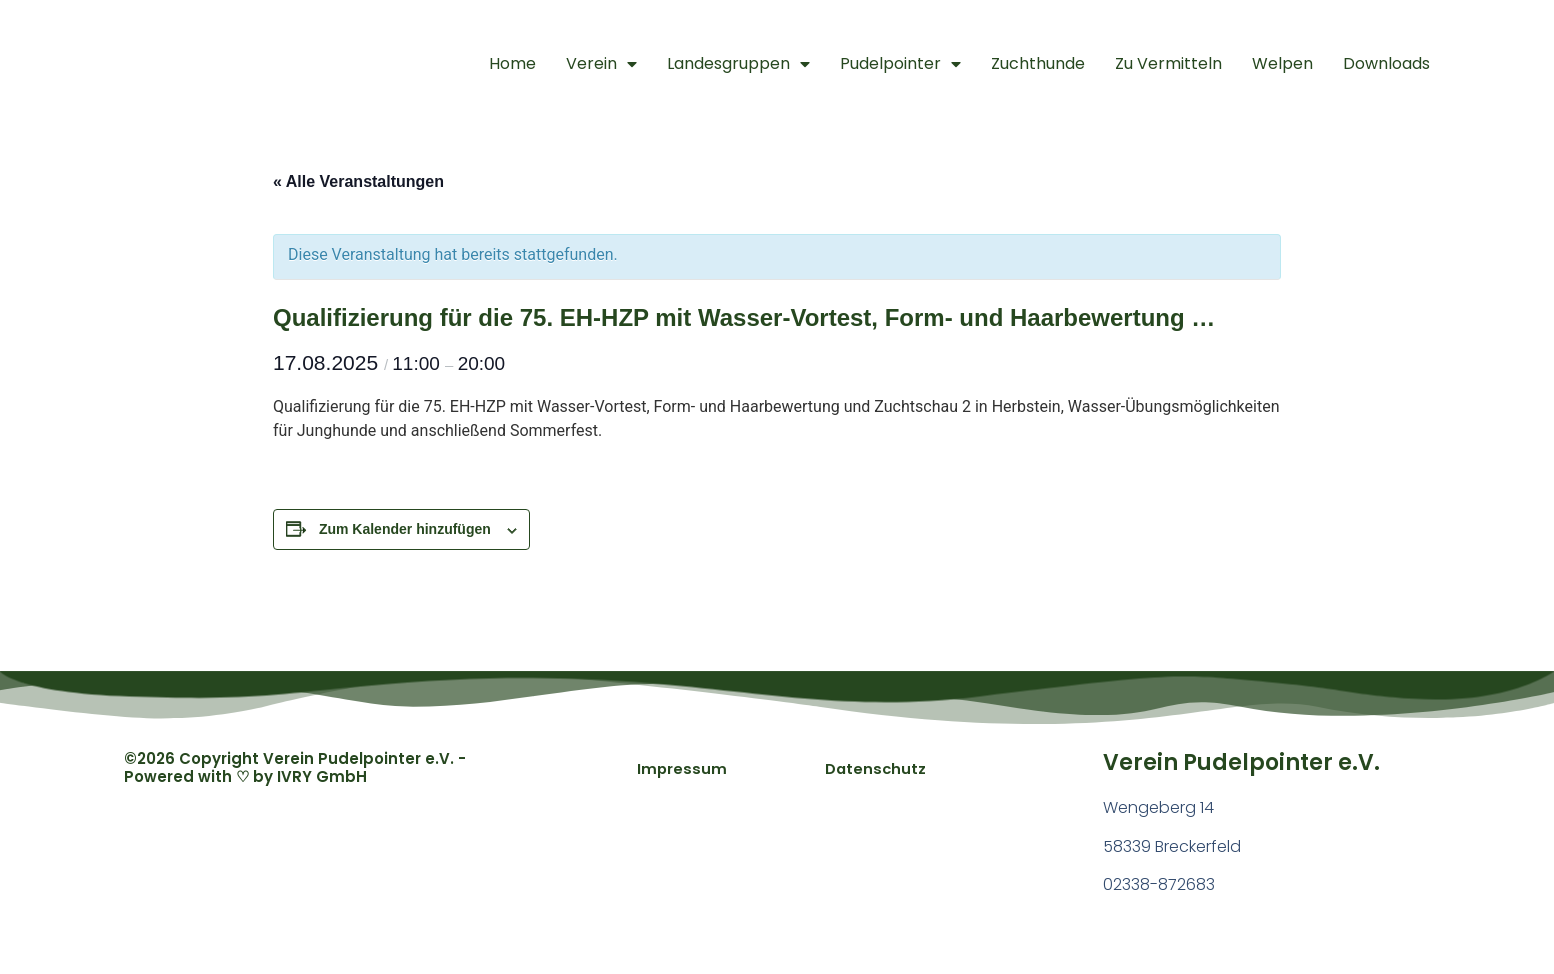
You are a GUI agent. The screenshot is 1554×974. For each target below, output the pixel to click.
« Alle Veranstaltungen (358, 181)
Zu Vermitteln (1168, 63)
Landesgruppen (738, 64)
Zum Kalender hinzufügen (405, 529)
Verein (601, 64)
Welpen (1282, 63)
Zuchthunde (1038, 63)
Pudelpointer (900, 64)
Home (512, 63)
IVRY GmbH (322, 776)
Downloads (1386, 63)
